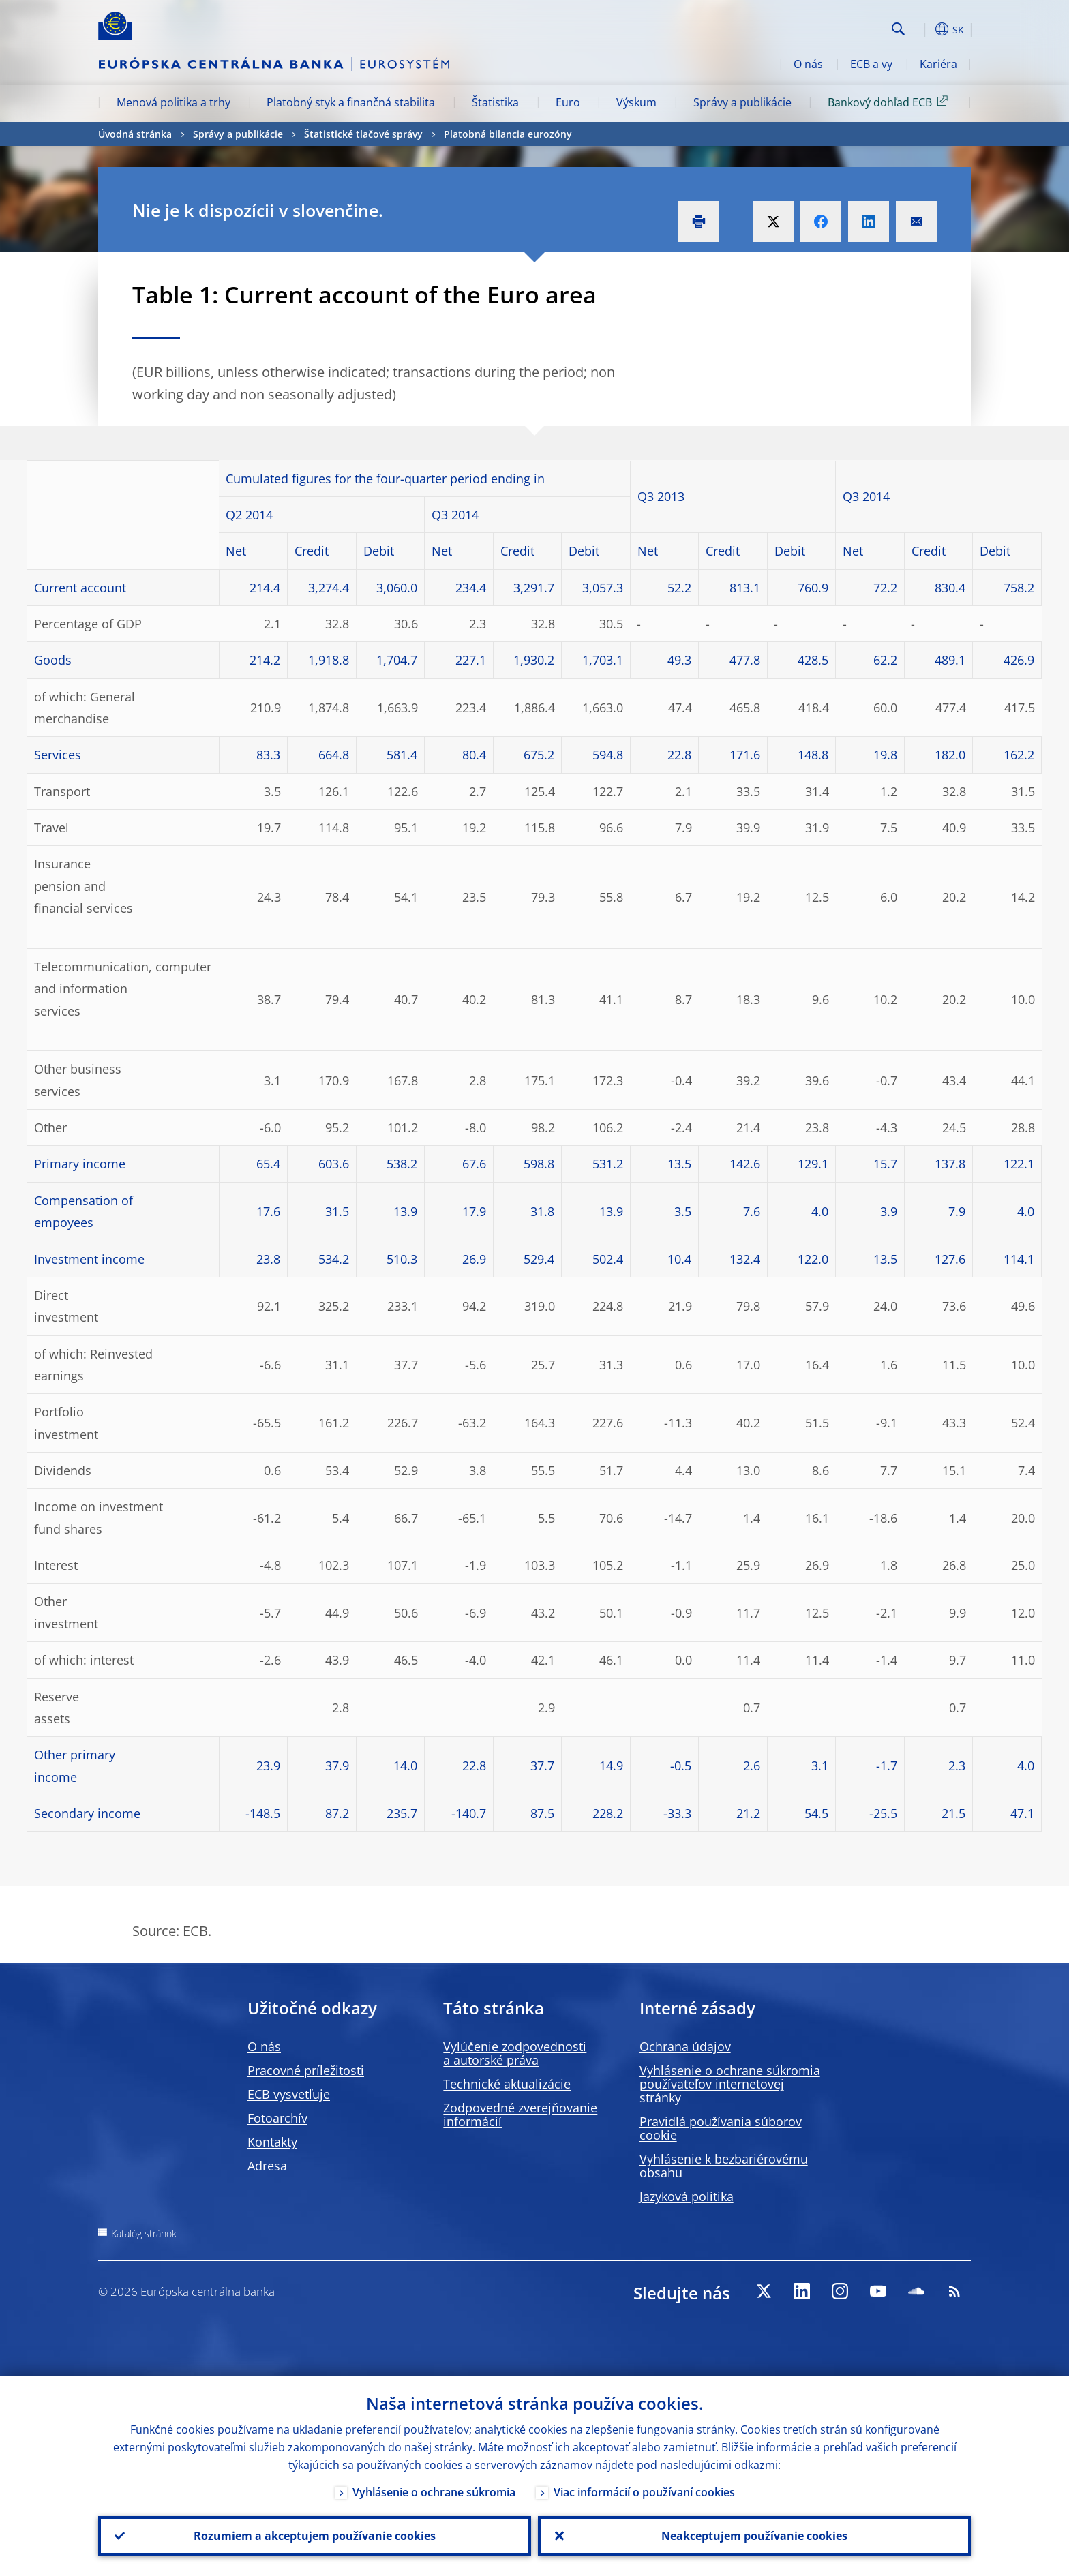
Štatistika (495, 102)
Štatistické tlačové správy (363, 133)
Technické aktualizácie (507, 2084)
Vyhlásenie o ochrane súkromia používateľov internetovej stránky (729, 2084)
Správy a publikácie (742, 102)
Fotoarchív (277, 2118)
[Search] (819, 27)
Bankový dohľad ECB (890, 101)
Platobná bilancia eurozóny (508, 133)
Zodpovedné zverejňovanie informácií (520, 2115)
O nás (808, 64)
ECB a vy (871, 64)
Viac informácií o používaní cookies (644, 2492)
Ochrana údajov (685, 2046)
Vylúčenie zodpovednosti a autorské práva (514, 2053)
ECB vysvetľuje (288, 2094)
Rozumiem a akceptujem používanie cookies (315, 2535)
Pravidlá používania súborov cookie (720, 2128)
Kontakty (272, 2142)
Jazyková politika (686, 2196)
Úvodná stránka (135, 133)
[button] (923, 29)
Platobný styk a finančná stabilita (351, 102)
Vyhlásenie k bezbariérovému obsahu (723, 2166)
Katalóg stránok (144, 2233)
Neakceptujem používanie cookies (754, 2535)
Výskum (636, 102)
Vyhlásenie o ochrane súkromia (433, 2492)
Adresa (267, 2165)
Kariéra (938, 64)
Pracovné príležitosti (305, 2070)
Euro (568, 102)
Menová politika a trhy (173, 102)
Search (898, 29)
